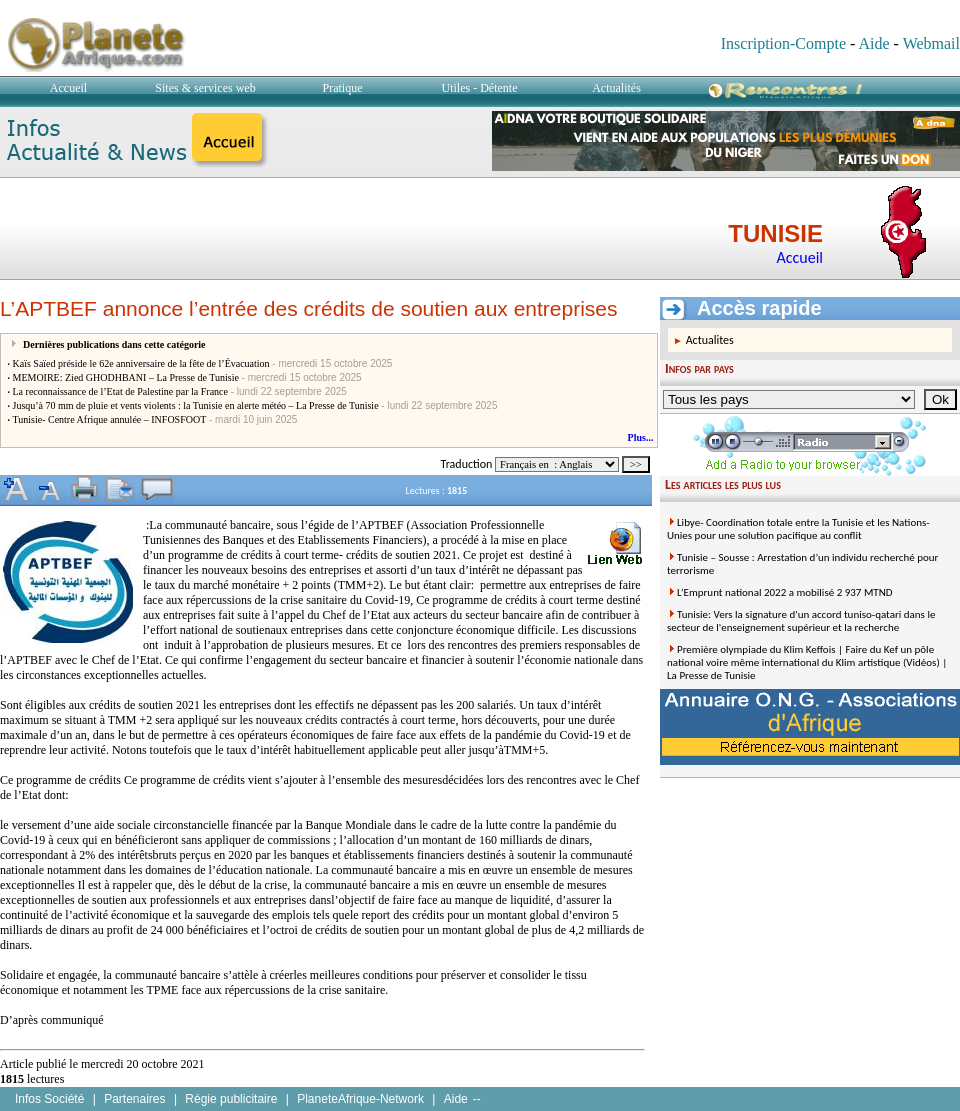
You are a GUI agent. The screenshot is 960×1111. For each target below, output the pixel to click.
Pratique (343, 88)
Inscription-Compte (783, 43)
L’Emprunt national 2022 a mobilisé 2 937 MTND (785, 592)
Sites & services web (205, 88)
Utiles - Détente (480, 88)
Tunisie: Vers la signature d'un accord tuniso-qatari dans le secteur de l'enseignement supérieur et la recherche (801, 621)
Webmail (931, 43)
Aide (873, 43)
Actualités (616, 88)
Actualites (710, 340)
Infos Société (49, 1099)
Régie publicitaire (231, 1099)
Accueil (68, 88)
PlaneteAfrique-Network (360, 1099)
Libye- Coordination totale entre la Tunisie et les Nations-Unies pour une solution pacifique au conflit (798, 529)
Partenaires (134, 1099)
